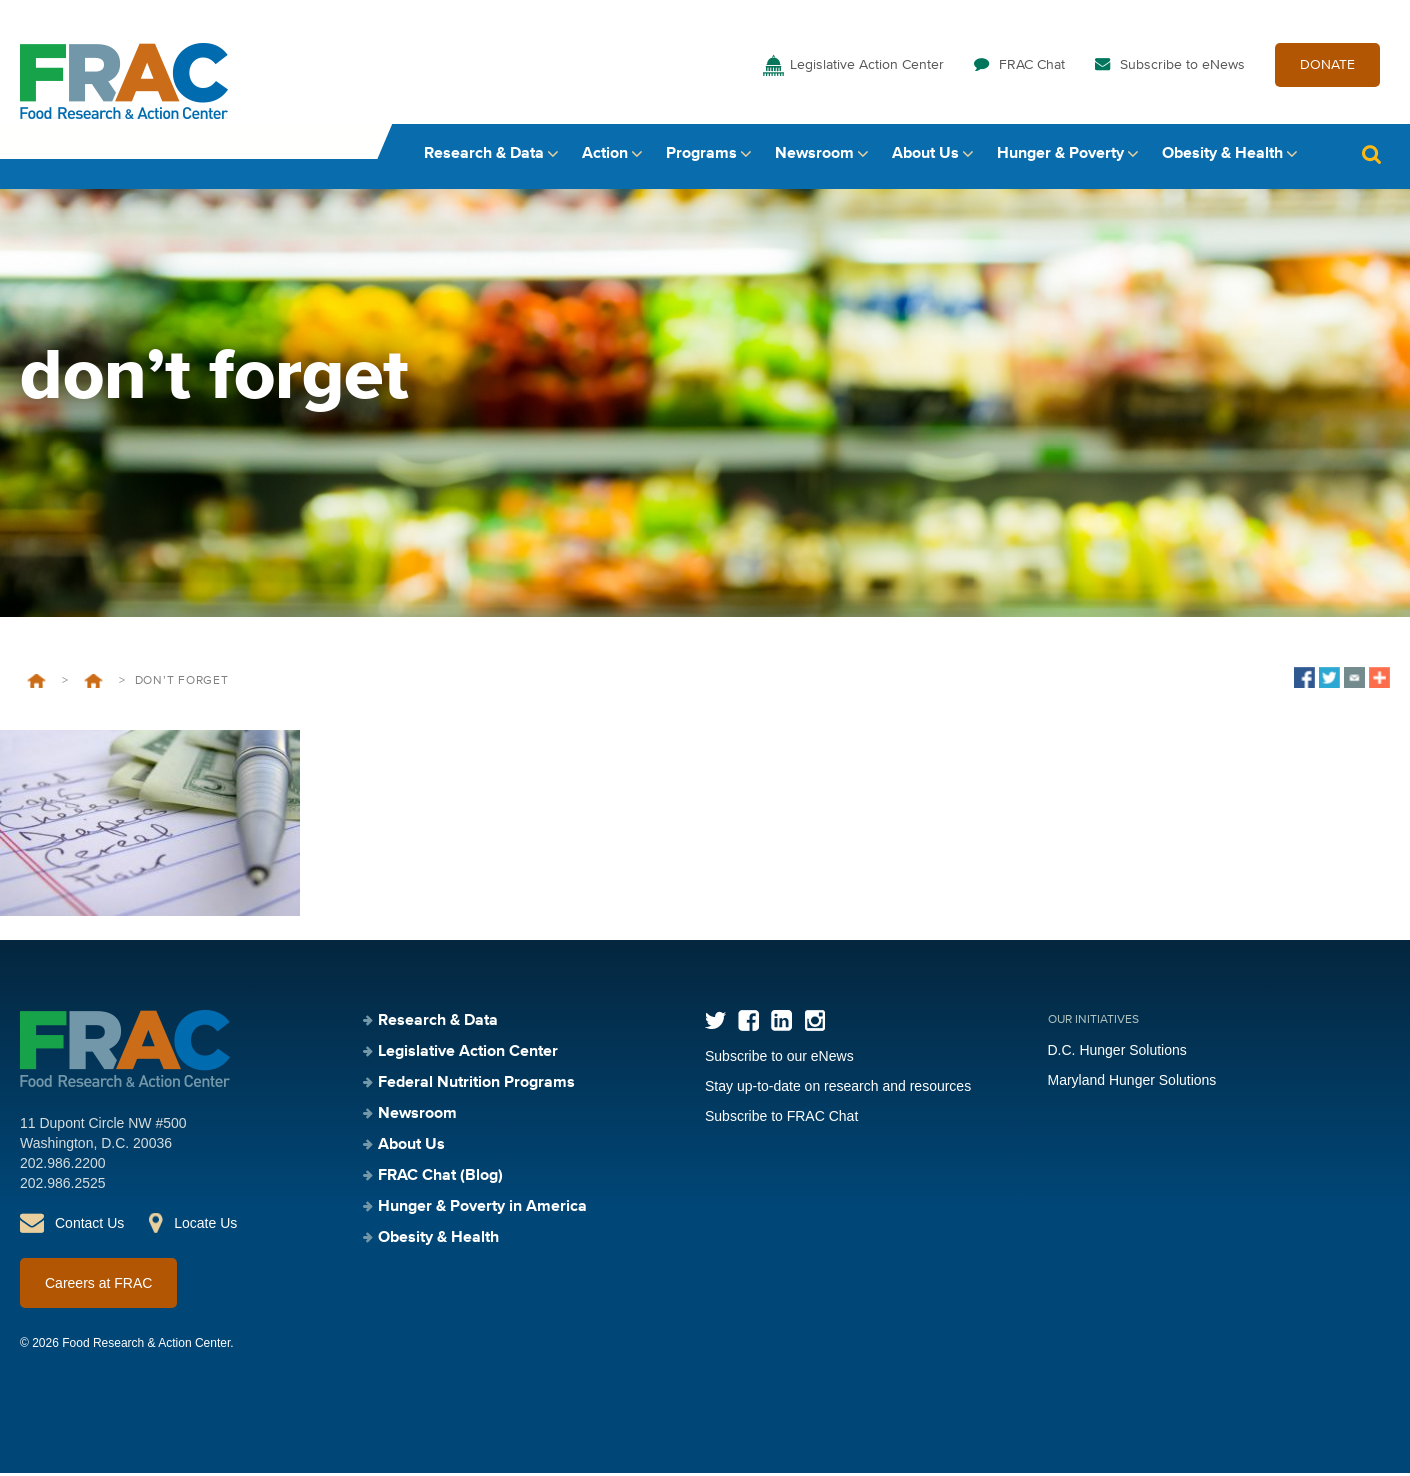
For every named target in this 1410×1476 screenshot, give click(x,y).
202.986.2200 (63, 1166)
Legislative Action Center (867, 68)
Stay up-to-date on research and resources (838, 1089)
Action (605, 157)
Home (36, 684)
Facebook (748, 1023)
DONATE (1327, 68)
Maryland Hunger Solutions (1132, 1083)
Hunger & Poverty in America (482, 1210)
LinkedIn (781, 1023)
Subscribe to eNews (1182, 68)
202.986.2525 (63, 1186)
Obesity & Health (1222, 157)
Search (1371, 157)
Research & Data (484, 157)
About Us (925, 157)
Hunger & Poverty (1060, 157)
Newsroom (814, 157)
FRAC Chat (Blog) (440, 1179)
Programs (701, 157)
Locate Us (205, 1226)
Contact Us (89, 1226)
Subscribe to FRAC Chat (781, 1119)
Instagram (814, 1023)
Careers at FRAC (98, 1286)
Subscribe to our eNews (779, 1059)
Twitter (715, 1023)
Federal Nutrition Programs (93, 684)
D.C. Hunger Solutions (1117, 1053)
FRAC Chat (1032, 68)
